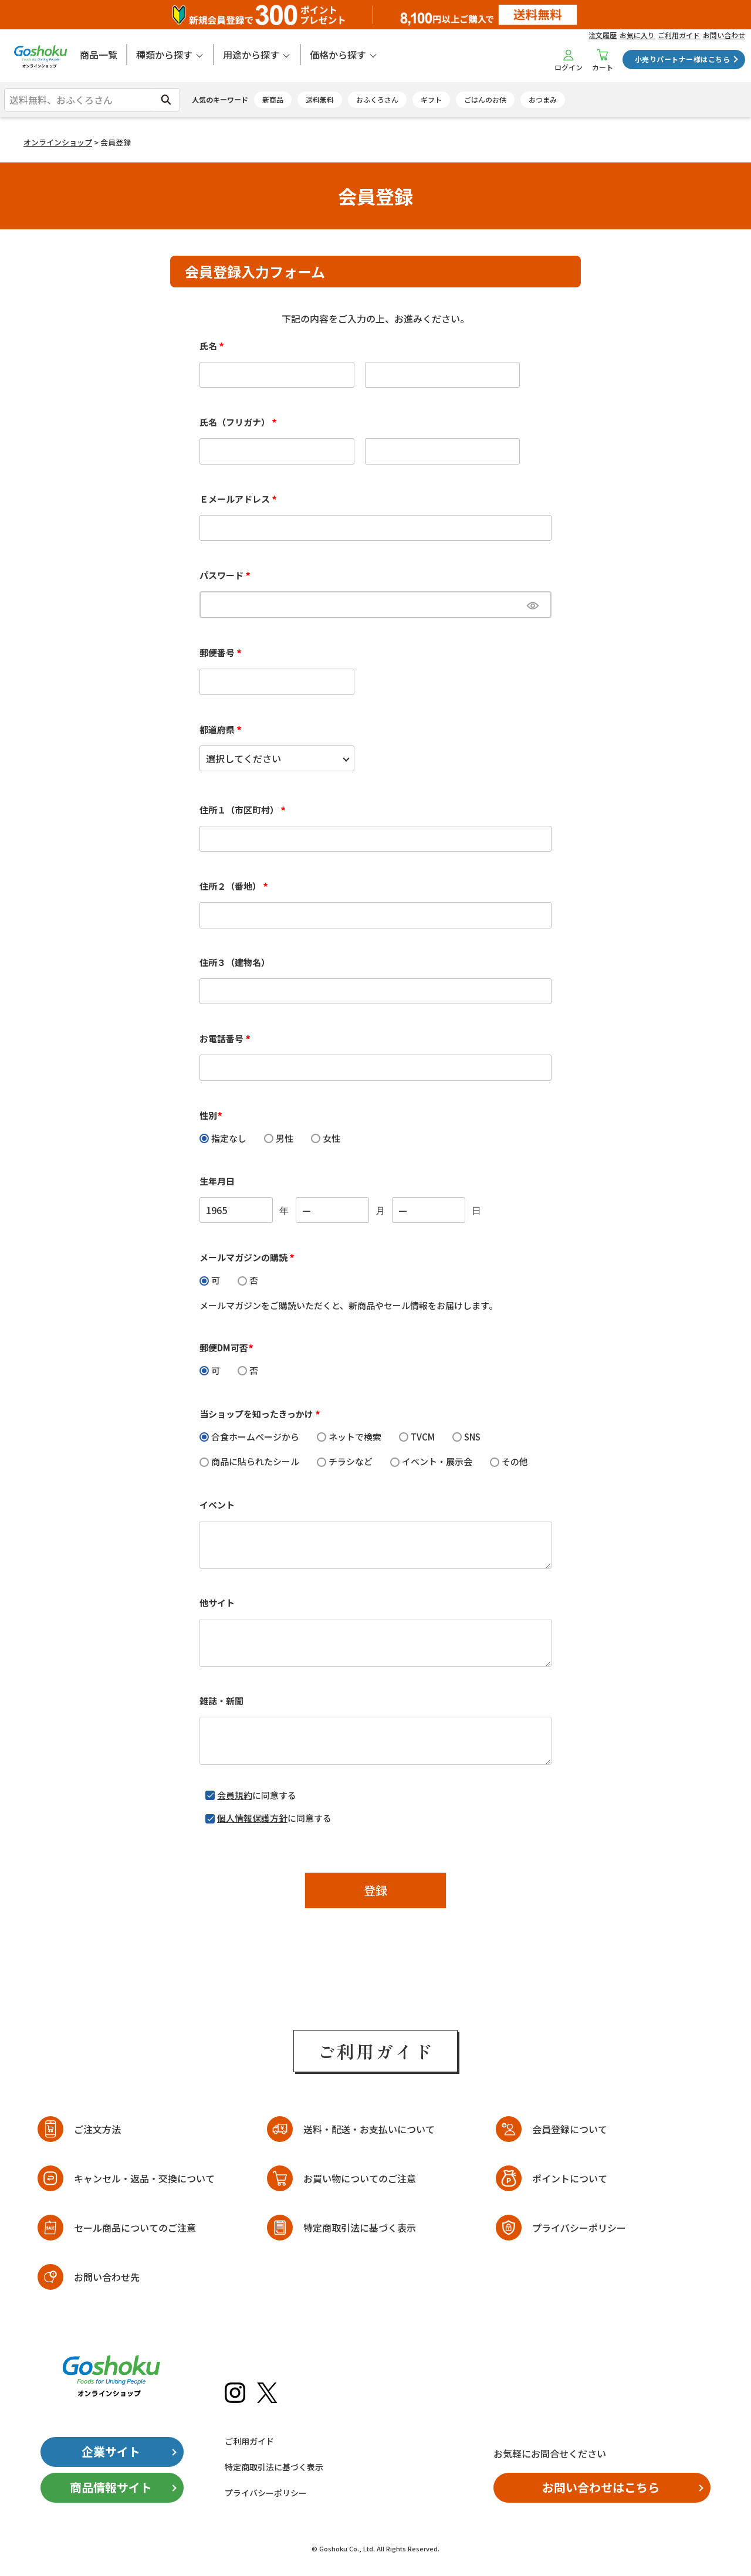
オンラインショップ (57, 142)
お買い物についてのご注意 (359, 2178)
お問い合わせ (724, 35)
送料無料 (320, 99)
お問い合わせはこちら (600, 2487)
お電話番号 (226, 1038)
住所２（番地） (235, 886)
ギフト (431, 99)
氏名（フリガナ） (239, 422)
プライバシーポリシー (579, 2228)
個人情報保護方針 (252, 1818)
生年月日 (217, 1181)
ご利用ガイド (679, 35)
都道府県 (222, 729)
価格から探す (338, 55)
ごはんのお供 (485, 99)
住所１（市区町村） (244, 810)
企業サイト (111, 2451)
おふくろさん (377, 99)
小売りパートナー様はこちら (682, 59)
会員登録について (569, 2129)
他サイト (217, 1603)
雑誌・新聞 (221, 1700)
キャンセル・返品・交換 (144, 2179)
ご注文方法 (97, 2129)
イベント (217, 1505)
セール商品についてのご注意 (135, 2228)
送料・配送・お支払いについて (369, 2129)
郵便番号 (222, 652)
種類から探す (164, 55)
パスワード (226, 575)
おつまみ (543, 99)
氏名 (213, 346)
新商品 (272, 99)
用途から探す (251, 55)
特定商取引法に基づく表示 (359, 2228)
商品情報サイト (111, 2487)
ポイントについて (569, 2178)
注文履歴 (602, 35)
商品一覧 (98, 55)
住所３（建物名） (234, 962)
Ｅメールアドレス (239, 499)
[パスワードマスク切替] (537, 605)
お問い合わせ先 (107, 2277)
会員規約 (234, 1795)
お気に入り (637, 35)
